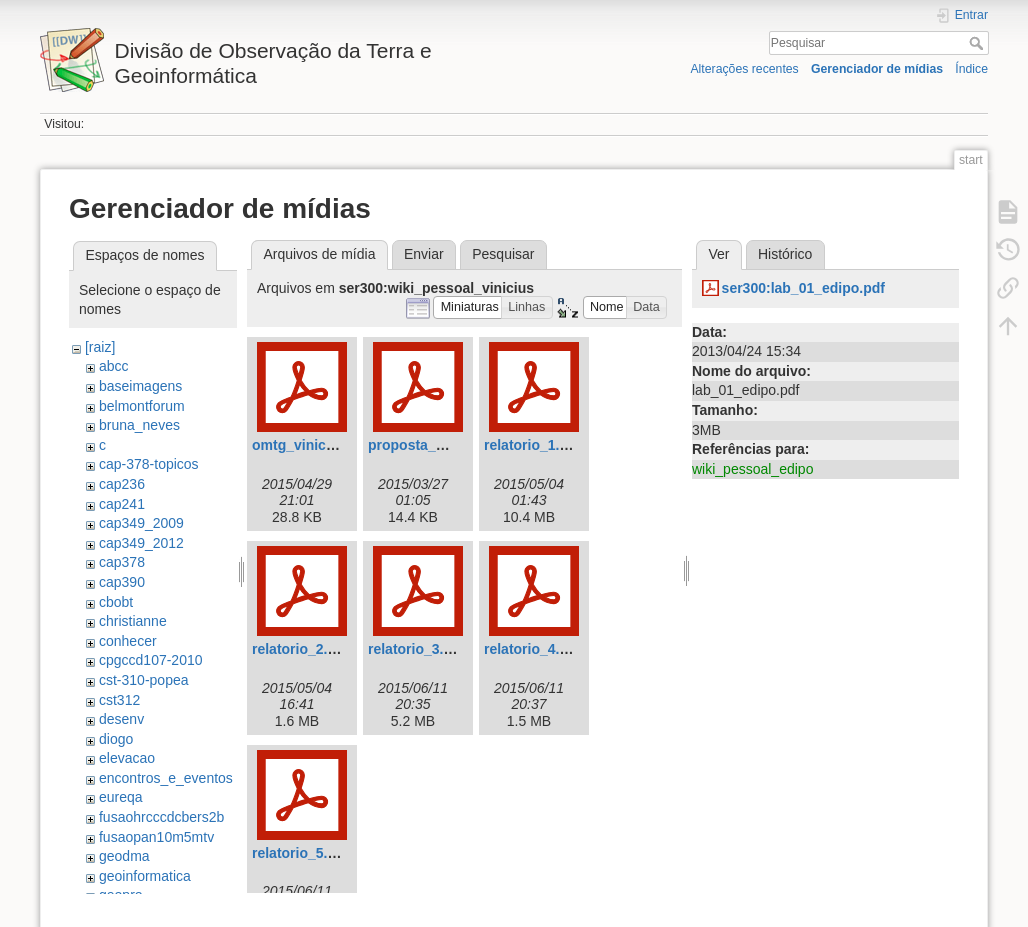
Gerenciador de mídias (877, 69)
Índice (971, 69)
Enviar (424, 254)
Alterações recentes (744, 69)
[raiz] (100, 347)
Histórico (785, 254)
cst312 (119, 700)
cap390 (122, 582)
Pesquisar (978, 43)
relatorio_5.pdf (300, 853)
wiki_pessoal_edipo (752, 469)
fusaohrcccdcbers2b (161, 817)
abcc (114, 366)
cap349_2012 (141, 543)
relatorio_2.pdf (300, 649)
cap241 (122, 504)
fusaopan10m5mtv (156, 837)
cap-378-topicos (149, 464)
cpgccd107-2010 (151, 660)
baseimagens (140, 386)
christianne (133, 621)
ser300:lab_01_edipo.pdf (803, 288)
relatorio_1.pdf (532, 445)
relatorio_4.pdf (532, 649)
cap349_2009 (141, 523)
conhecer (128, 641)
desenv (121, 719)
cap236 (122, 484)
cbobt (116, 602)
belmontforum (142, 406)
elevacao (127, 758)
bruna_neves (139, 425)
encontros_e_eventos (166, 778)
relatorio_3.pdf (416, 649)
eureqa (121, 797)
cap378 (122, 562)
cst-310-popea (144, 680)
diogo (116, 739)
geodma (124, 856)
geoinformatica (145, 876)
